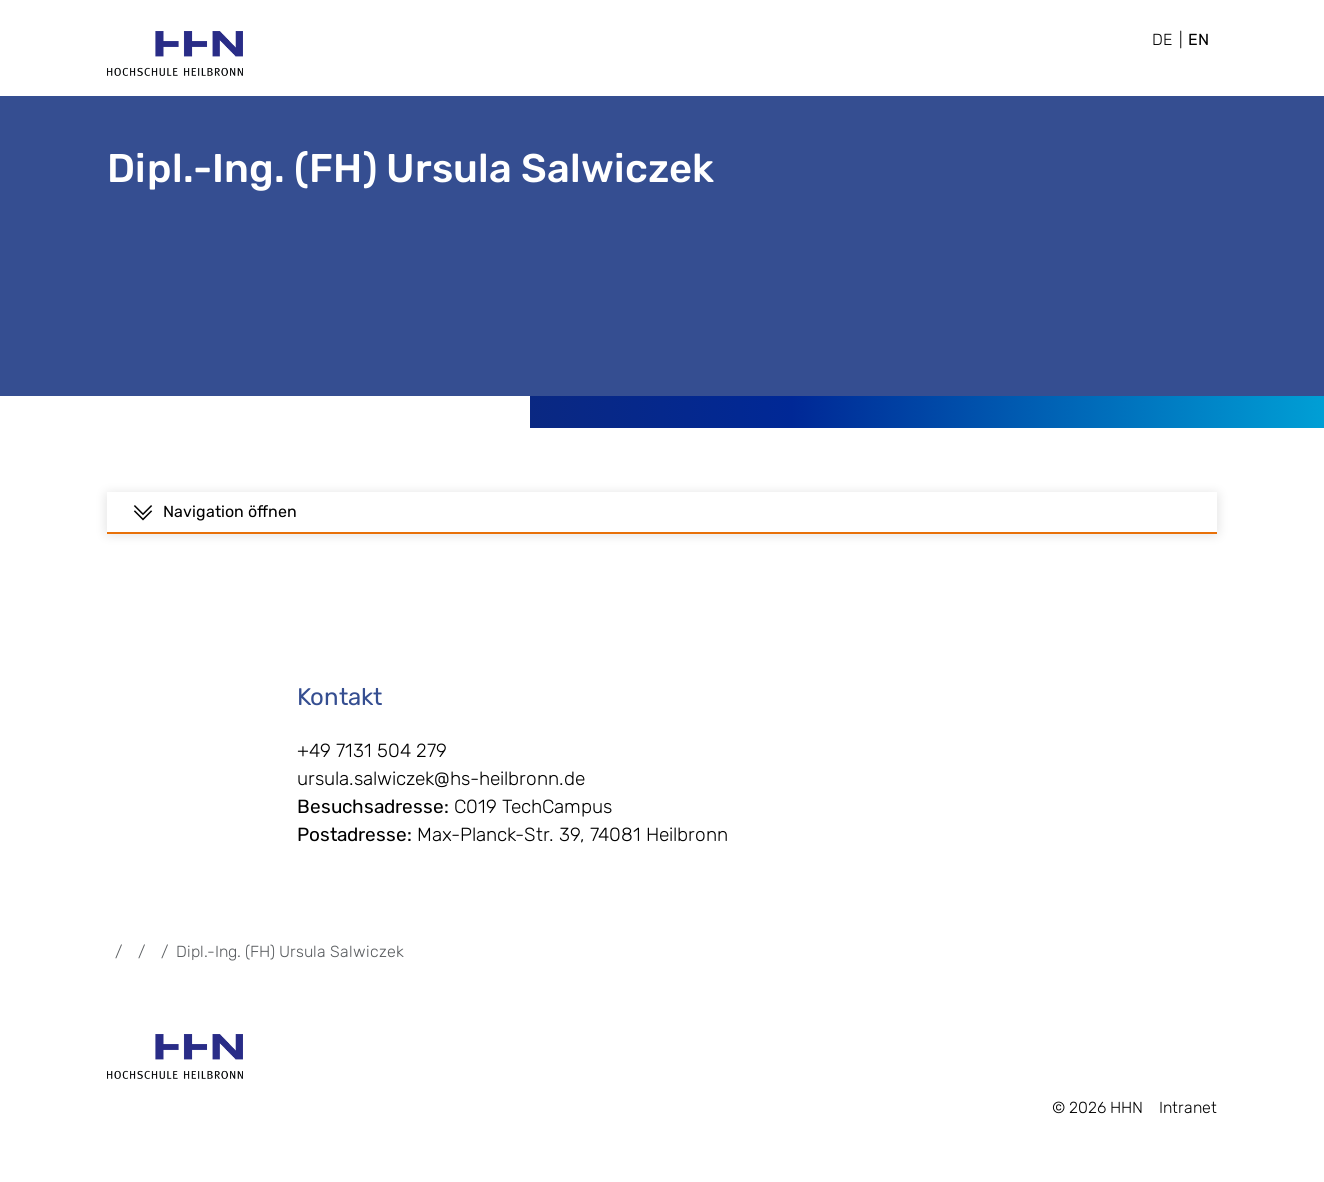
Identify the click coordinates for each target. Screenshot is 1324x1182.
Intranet (1188, 1115)
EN (1198, 39)
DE (1162, 39)
